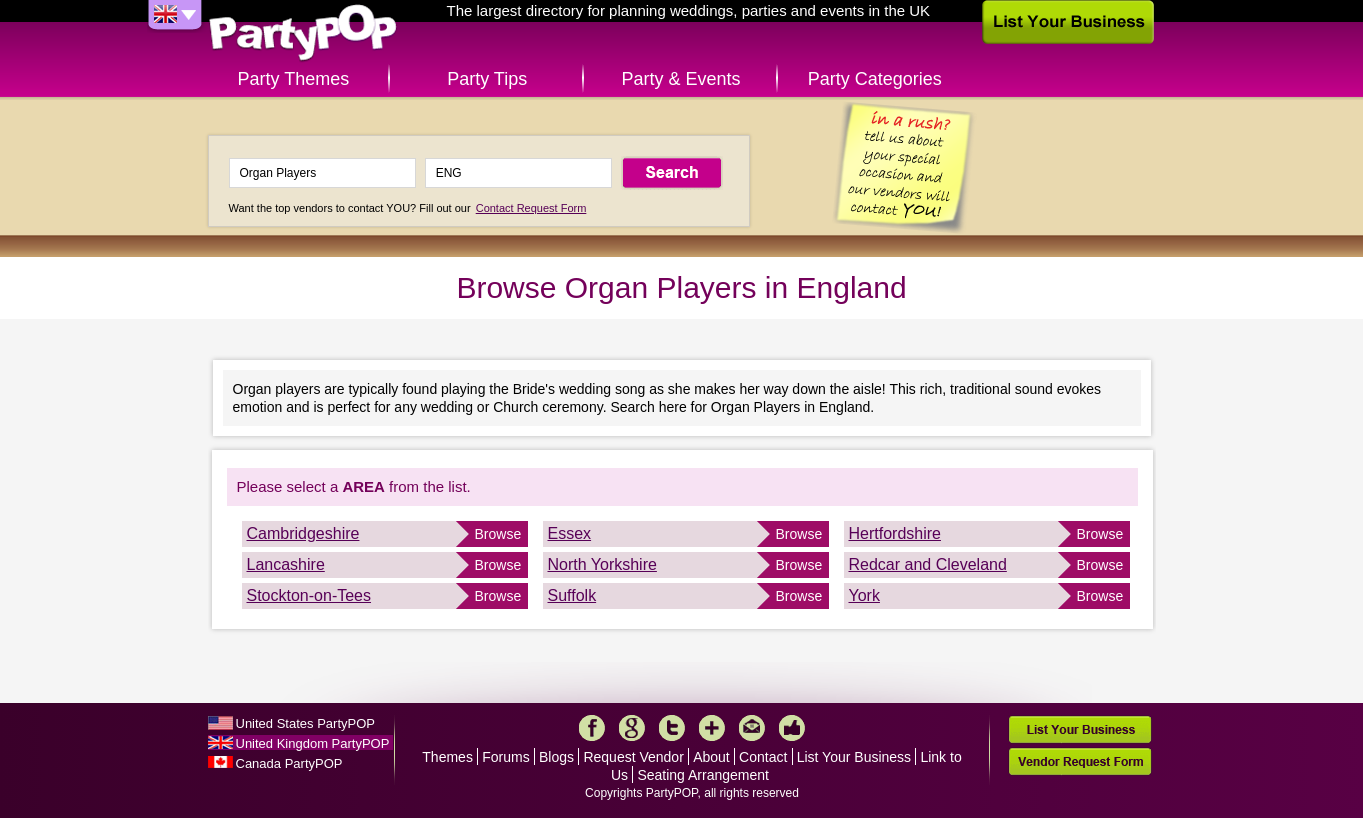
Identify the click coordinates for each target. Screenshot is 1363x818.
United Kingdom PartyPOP (313, 743)
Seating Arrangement (703, 775)
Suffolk (572, 595)
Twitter (672, 728)
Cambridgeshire (303, 533)
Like (792, 728)
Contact (763, 757)
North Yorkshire (602, 564)
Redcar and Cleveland (928, 564)
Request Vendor (633, 757)
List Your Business (854, 757)
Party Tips (487, 79)
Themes (447, 757)
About (711, 757)
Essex (570, 533)
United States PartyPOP (305, 723)
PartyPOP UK (303, 33)
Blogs (556, 757)
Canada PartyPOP (289, 763)
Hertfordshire (895, 533)
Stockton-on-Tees (309, 595)
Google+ (632, 728)
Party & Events (680, 79)
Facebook (592, 728)
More (712, 728)
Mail (752, 728)
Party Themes (294, 79)
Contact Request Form (531, 208)
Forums (505, 757)
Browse (498, 534)
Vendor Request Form (1080, 761)
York (864, 595)
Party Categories (875, 79)
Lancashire (286, 564)
